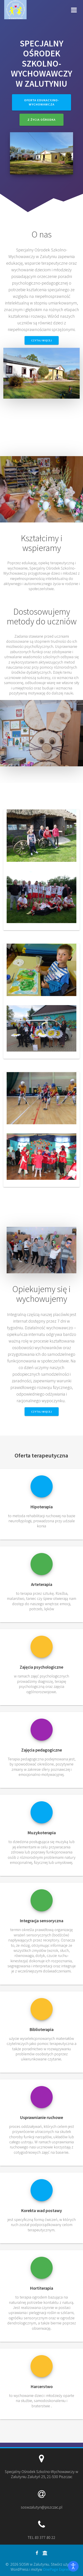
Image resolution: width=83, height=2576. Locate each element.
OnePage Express (57, 2569)
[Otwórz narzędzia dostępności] (73, 2566)
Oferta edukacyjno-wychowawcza (41, 102)
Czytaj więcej (41, 340)
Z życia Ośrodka (41, 120)
